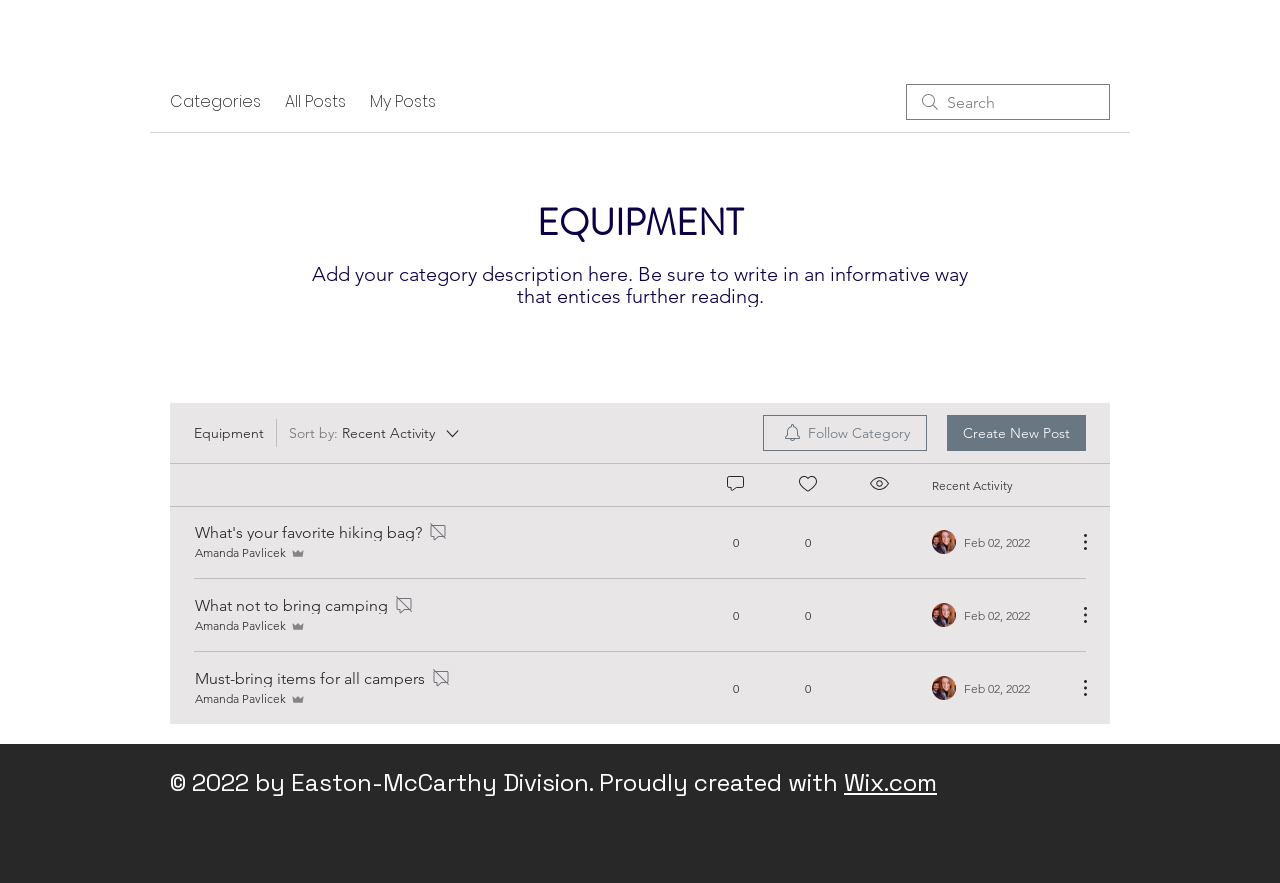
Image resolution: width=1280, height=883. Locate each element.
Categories (215, 101)
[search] (1008, 102)
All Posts (315, 101)
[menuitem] (845, 433)
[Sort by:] (375, 433)
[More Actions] (1075, 542)
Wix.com (890, 782)
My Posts (403, 101)
